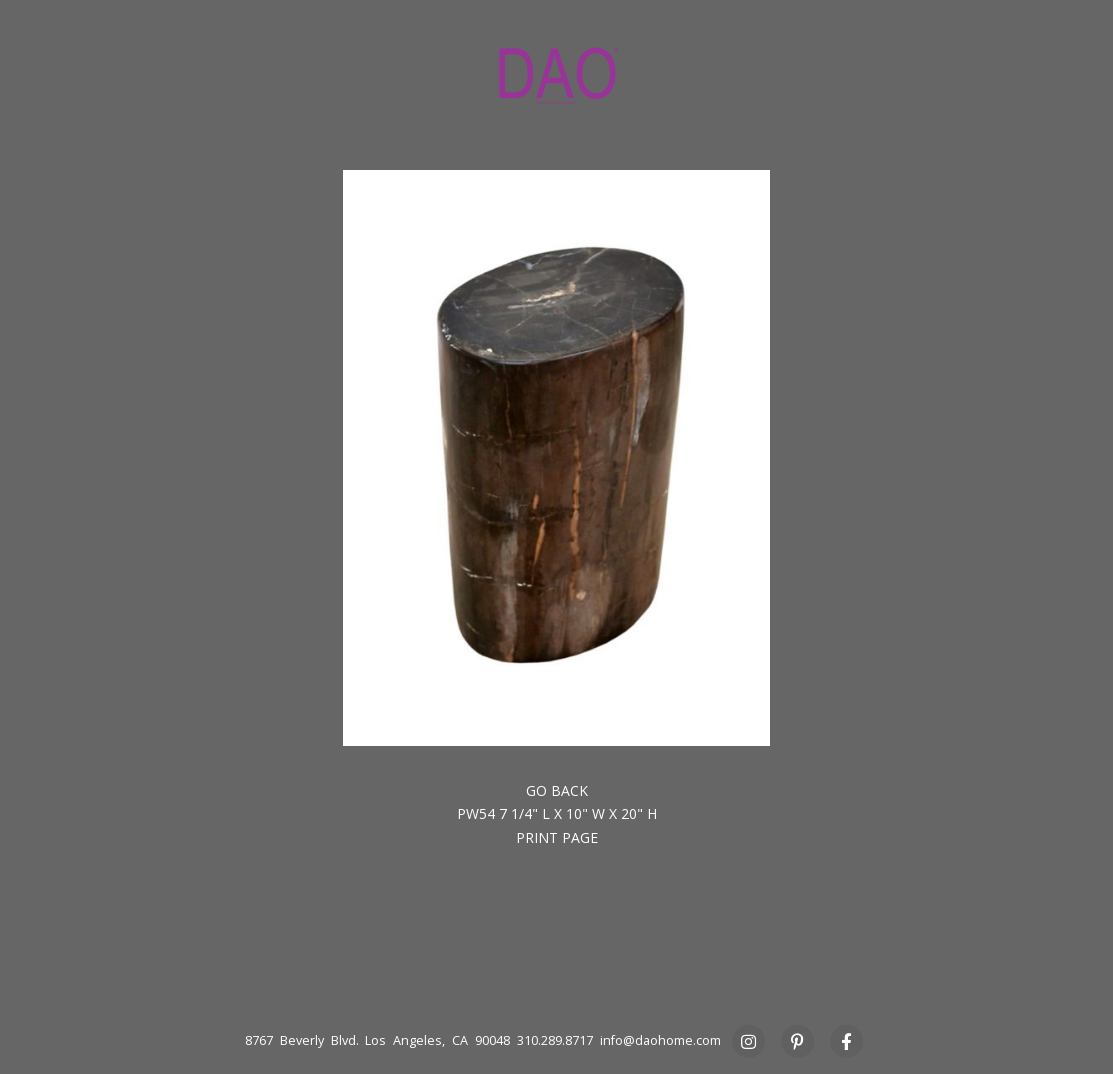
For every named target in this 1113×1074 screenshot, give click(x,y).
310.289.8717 (555, 1040)
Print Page (557, 837)
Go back (557, 790)
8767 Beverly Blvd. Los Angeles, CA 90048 (377, 1040)
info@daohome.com (660, 1040)
